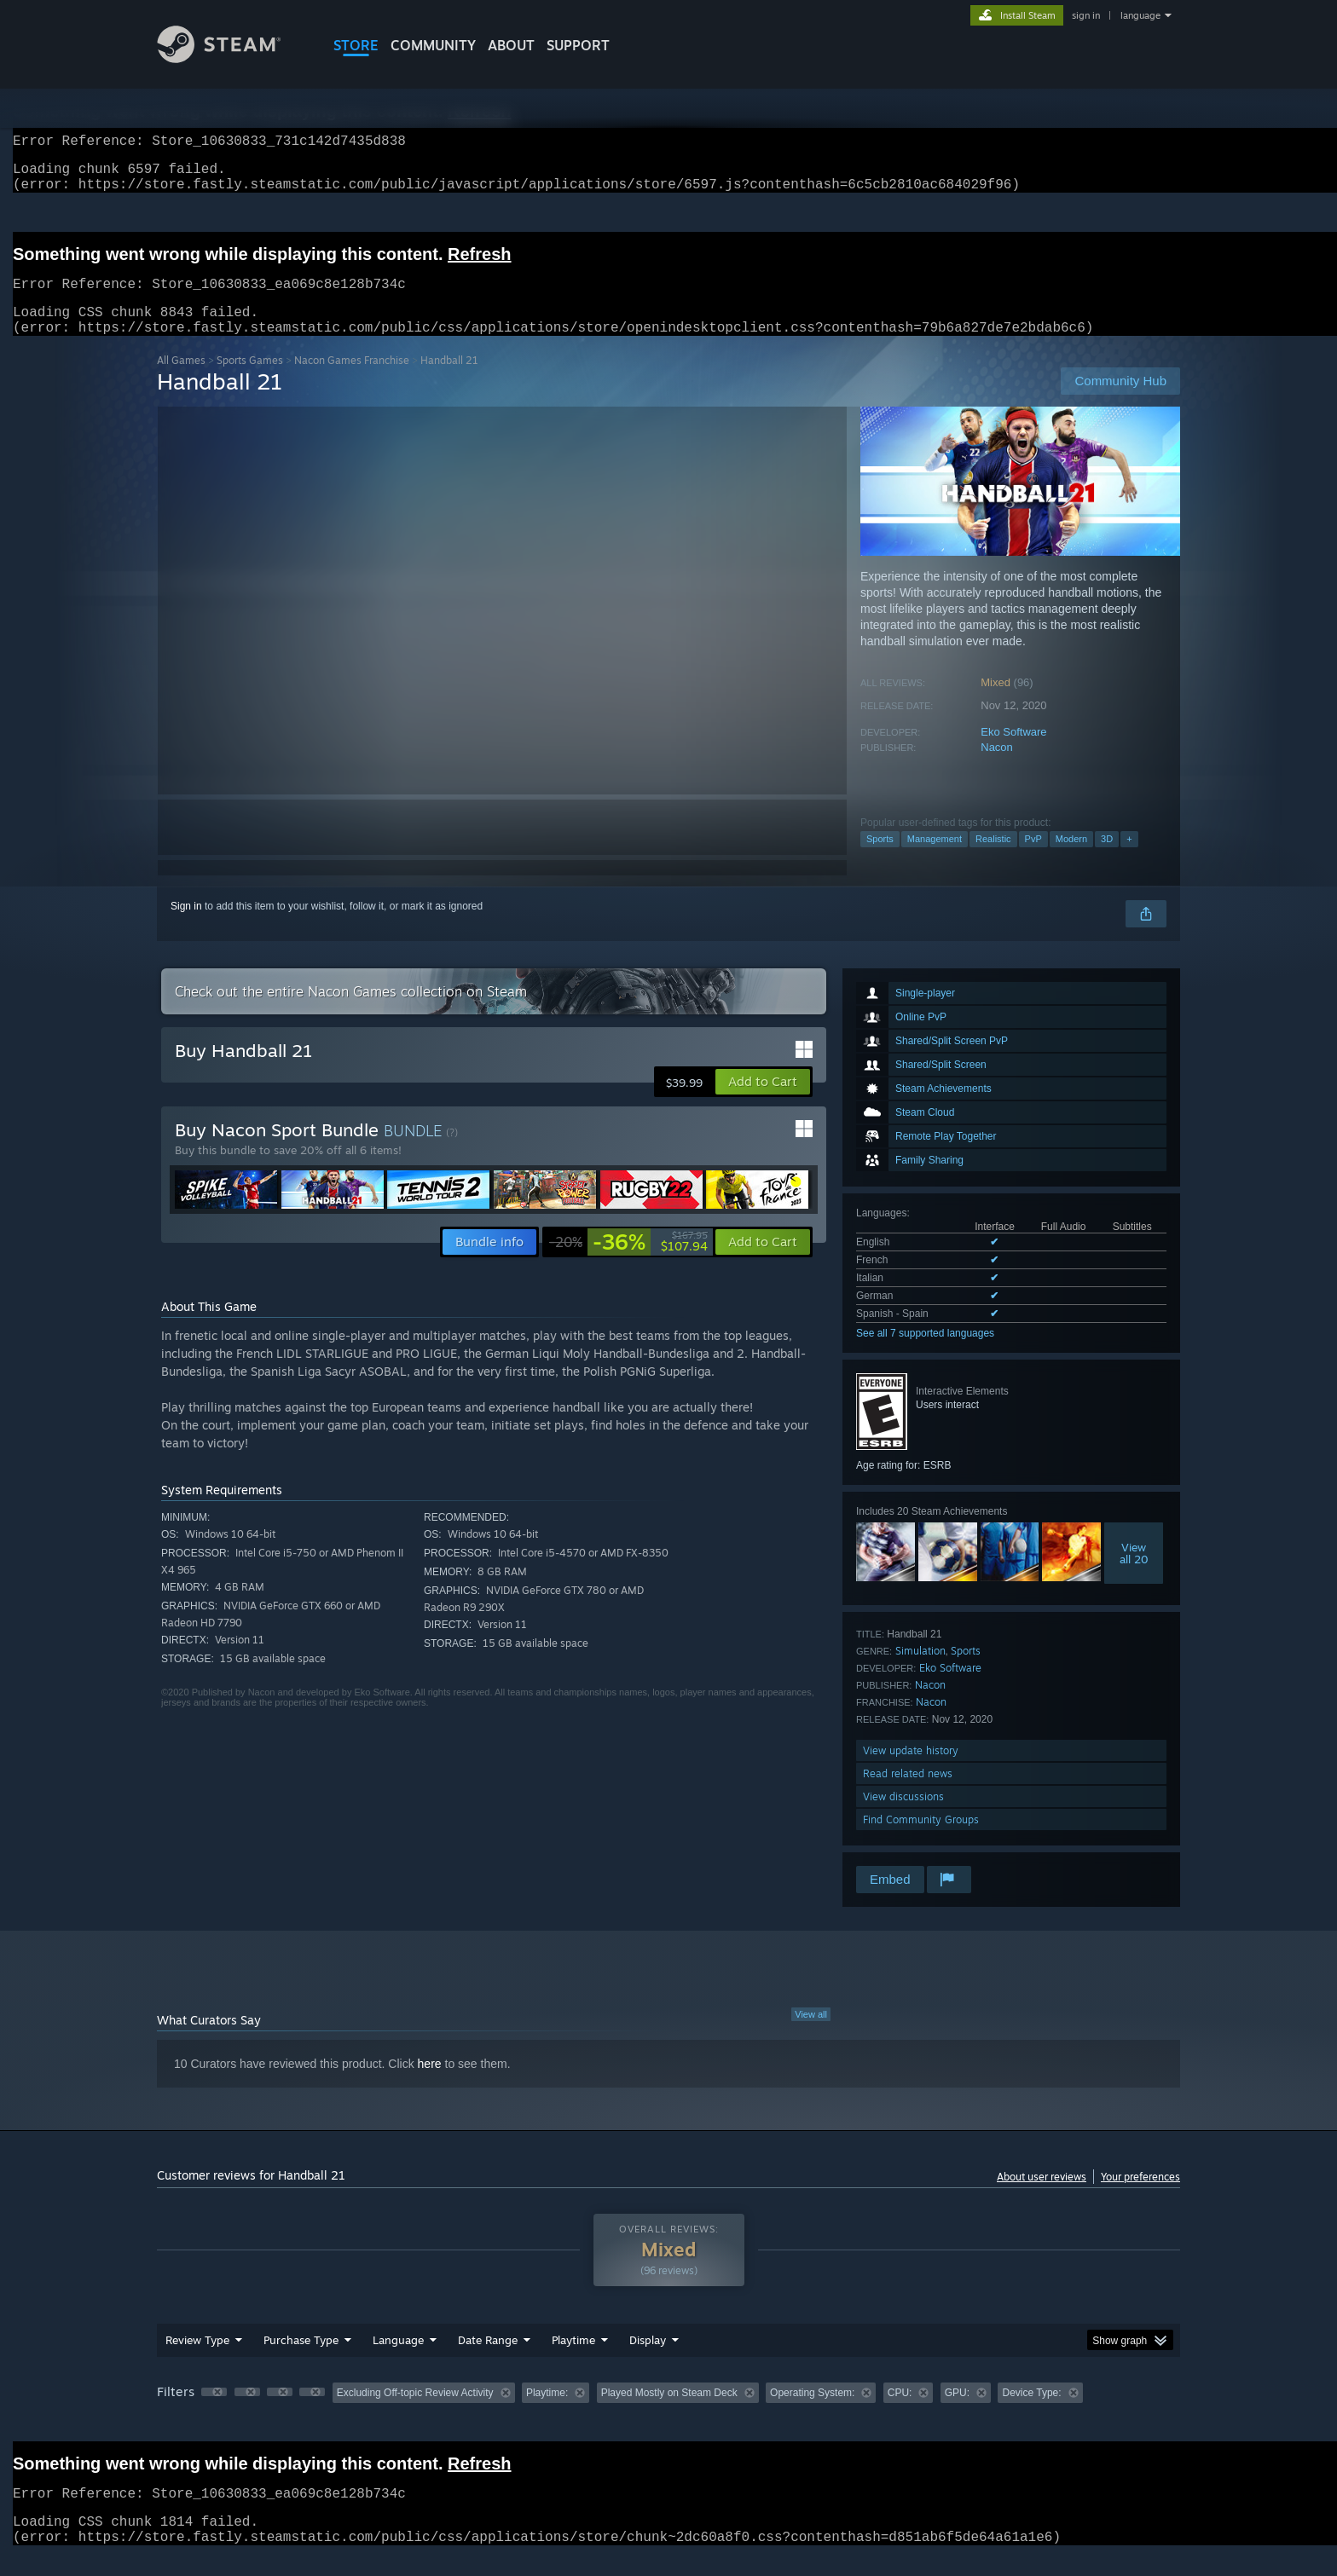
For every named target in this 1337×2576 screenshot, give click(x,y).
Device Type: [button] (1031, 2413)
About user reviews (1041, 2197)
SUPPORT (578, 45)
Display (647, 2360)
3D (1107, 859)
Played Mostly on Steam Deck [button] (669, 2413)
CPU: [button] (900, 2413)
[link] (628, 1262)
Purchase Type (301, 2360)
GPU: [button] (957, 2413)
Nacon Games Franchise (351, 380)
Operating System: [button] (812, 2413)
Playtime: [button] (547, 2413)
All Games (181, 380)
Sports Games (250, 380)
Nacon (997, 767)
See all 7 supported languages (925, 1354)
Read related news (907, 1794)
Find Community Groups (921, 1840)
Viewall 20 (1134, 1573)
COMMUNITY (433, 45)
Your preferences (1140, 2197)
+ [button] (1129, 859)
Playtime (573, 2360)
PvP (1033, 859)
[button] (763, 1102)
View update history (910, 1771)
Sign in (186, 927)
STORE (356, 45)
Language (398, 2360)
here (430, 2084)
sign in (1086, 15)
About (511, 45)
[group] (668, 2414)
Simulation (920, 1671)
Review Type (197, 2360)
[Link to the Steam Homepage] (232, 58)
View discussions (903, 1817)
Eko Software (1013, 752)
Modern (1071, 859)
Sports (880, 859)
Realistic (993, 859)
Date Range (488, 2360)
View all (811, 2035)
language (1140, 15)
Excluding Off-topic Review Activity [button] (415, 2413)
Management (934, 859)
